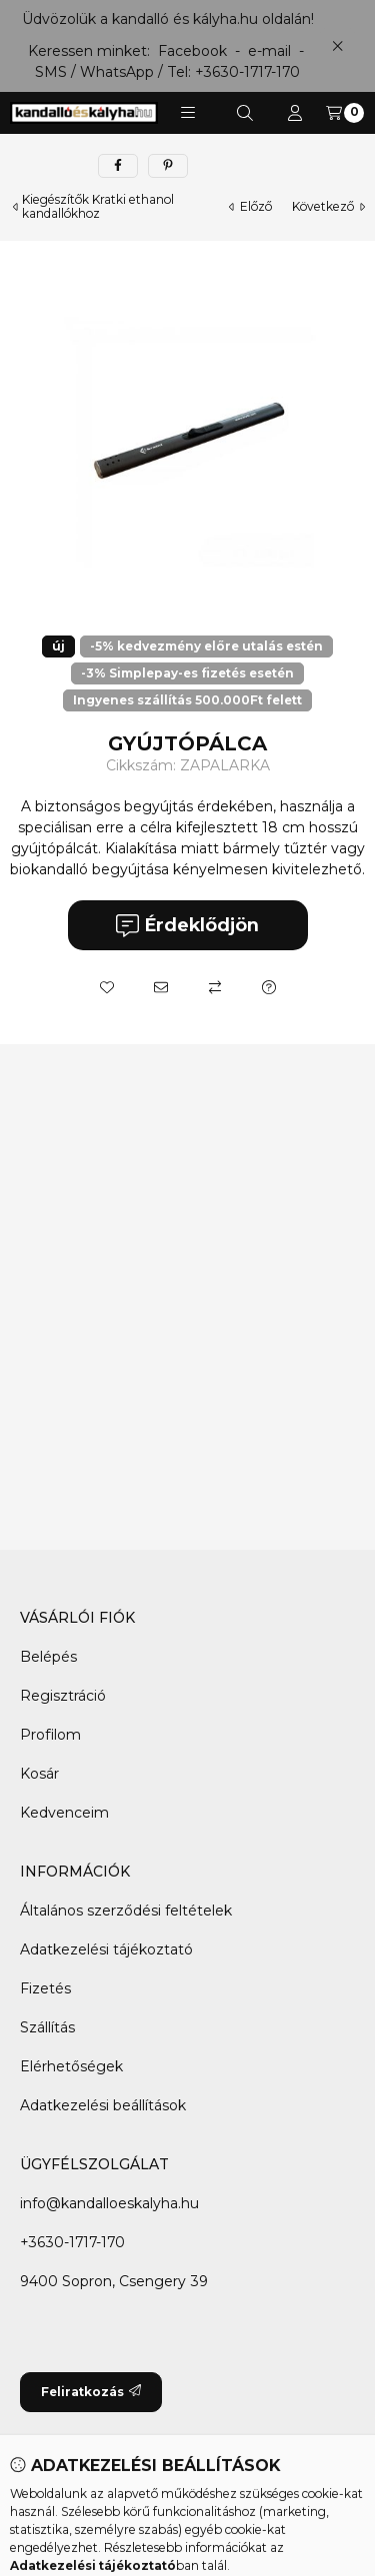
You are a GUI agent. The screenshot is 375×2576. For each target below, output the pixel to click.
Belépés (48, 1657)
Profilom (50, 1735)
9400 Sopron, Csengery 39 (114, 2281)
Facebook (192, 51)
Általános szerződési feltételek (126, 1911)
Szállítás (47, 2027)
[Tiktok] (288, 2512)
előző (250, 206)
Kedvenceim (64, 1813)
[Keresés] (245, 113)
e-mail (269, 51)
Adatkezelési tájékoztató (106, 1949)
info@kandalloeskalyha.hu (109, 2203)
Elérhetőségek (71, 2066)
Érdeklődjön (187, 925)
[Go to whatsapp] (327, 2518)
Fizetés (45, 1988)
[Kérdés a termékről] (269, 987)
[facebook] (118, 166)
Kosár (39, 1774)
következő (328, 206)
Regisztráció (63, 1696)
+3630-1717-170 (247, 72)
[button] (188, 113)
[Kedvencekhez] (107, 987)
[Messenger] (128, 2512)
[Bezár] (337, 45)
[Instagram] (248, 2512)
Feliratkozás (91, 2391)
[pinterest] (168, 166)
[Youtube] (208, 2512)
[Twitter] (168, 2512)
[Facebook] (88, 2512)
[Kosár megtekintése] (345, 113)
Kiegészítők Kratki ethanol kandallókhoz (98, 207)
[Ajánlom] (161, 987)
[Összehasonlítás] (215, 987)
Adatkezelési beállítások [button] (103, 2105)
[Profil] (295, 113)
